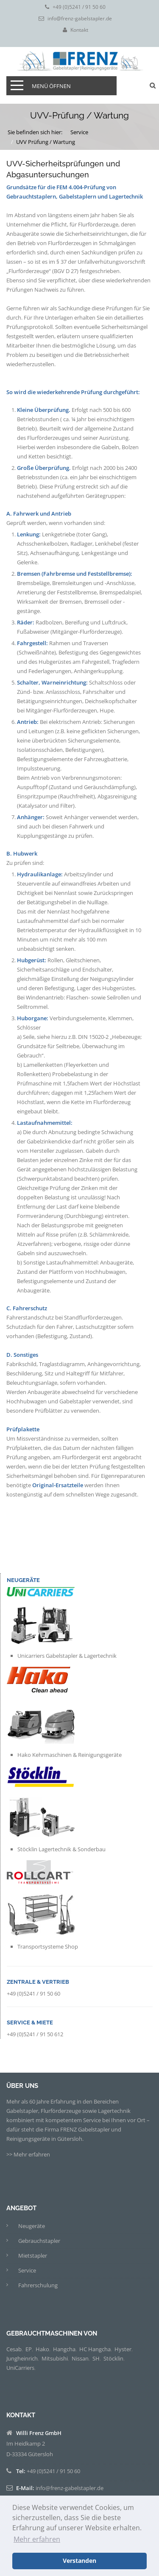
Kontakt (79, 30)
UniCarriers (20, 2368)
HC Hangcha (95, 2349)
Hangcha (64, 2349)
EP (28, 2349)
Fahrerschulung (38, 2285)
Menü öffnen (51, 86)
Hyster (122, 2349)
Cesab (14, 2349)
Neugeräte (31, 2226)
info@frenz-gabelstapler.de (79, 18)
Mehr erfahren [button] (37, 2539)
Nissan (80, 2358)
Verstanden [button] (79, 2561)
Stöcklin (113, 2358)
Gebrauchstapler (39, 2241)
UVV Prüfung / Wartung (45, 142)
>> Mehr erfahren (28, 2154)
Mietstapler (32, 2255)
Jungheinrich (22, 2358)
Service (79, 132)
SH (96, 2358)
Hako (42, 2349)
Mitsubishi (55, 2358)
